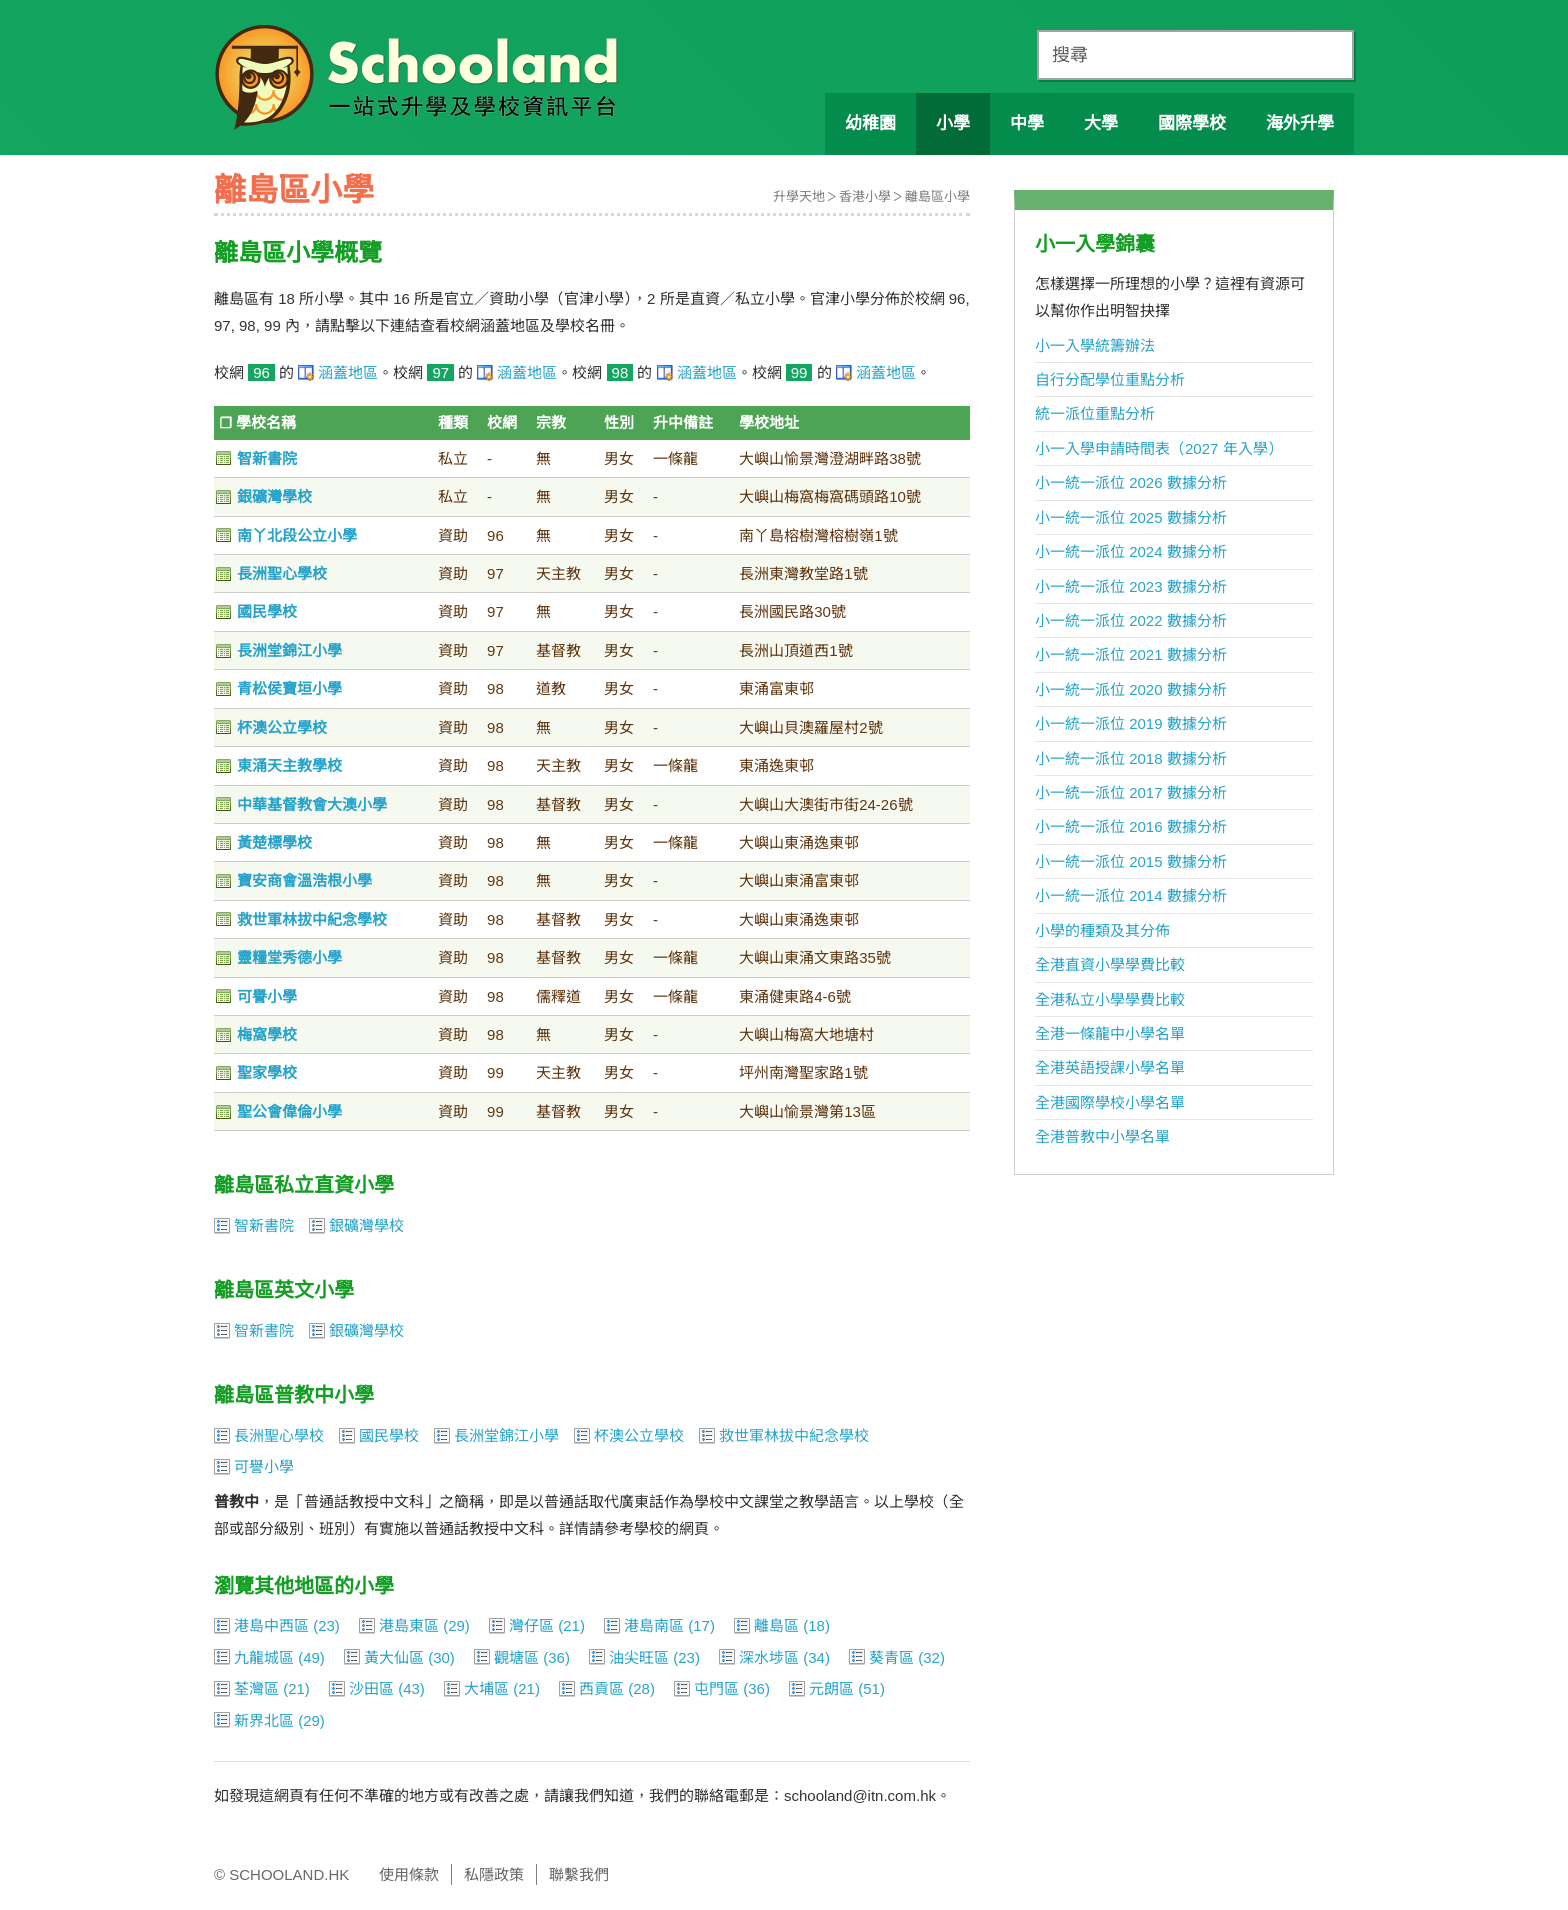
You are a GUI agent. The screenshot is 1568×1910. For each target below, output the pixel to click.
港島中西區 (271, 1625)
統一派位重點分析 (1095, 413)
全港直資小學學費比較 (1110, 964)
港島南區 (654, 1625)
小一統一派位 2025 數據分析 (1131, 517)
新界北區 (264, 1720)
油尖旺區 (639, 1657)
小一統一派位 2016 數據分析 (1131, 826)
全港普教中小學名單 (1102, 1136)
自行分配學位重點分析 (1110, 379)
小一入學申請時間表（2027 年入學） (1159, 448)
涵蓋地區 (348, 372)
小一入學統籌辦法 (1095, 345)
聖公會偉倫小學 (289, 1111)
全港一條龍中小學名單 (1110, 1033)
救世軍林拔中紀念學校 (312, 919)
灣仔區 (531, 1625)
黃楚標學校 (274, 842)
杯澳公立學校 (282, 727)
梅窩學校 (267, 1034)
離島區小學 (937, 196)
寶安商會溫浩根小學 (304, 880)
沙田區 (371, 1688)
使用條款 (409, 1874)
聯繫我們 (579, 1874)
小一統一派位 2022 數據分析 (1131, 620)
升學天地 (799, 196)
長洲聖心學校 (282, 573)
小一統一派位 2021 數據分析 (1131, 654)
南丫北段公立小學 (297, 535)
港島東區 (409, 1625)
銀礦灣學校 (274, 496)
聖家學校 (267, 1072)
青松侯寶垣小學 (289, 688)
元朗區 (831, 1688)
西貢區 (601, 1688)
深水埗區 (769, 1657)
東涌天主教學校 (289, 765)
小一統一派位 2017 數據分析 (1131, 792)
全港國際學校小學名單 (1110, 1102)
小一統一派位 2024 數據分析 (1131, 551)
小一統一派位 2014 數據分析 (1131, 895)
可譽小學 (267, 996)
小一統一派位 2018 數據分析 (1131, 758)
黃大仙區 (394, 1657)
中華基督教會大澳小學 (312, 804)
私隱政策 (494, 1874)
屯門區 (716, 1688)
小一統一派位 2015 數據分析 (1131, 861)
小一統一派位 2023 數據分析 (1131, 586)
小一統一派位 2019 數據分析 (1131, 723)
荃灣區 (256, 1688)
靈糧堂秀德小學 (289, 957)
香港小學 (865, 196)
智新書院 (267, 458)
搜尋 (1070, 55)
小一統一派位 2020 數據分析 (1131, 689)
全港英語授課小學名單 (1110, 1067)
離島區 (776, 1625)
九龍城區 (264, 1657)
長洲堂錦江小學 (289, 650)
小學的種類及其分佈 (1102, 930)
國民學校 (267, 611)
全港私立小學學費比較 (1110, 999)
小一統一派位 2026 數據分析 (1131, 482)
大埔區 (486, 1688)
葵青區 (891, 1657)
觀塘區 (516, 1657)
